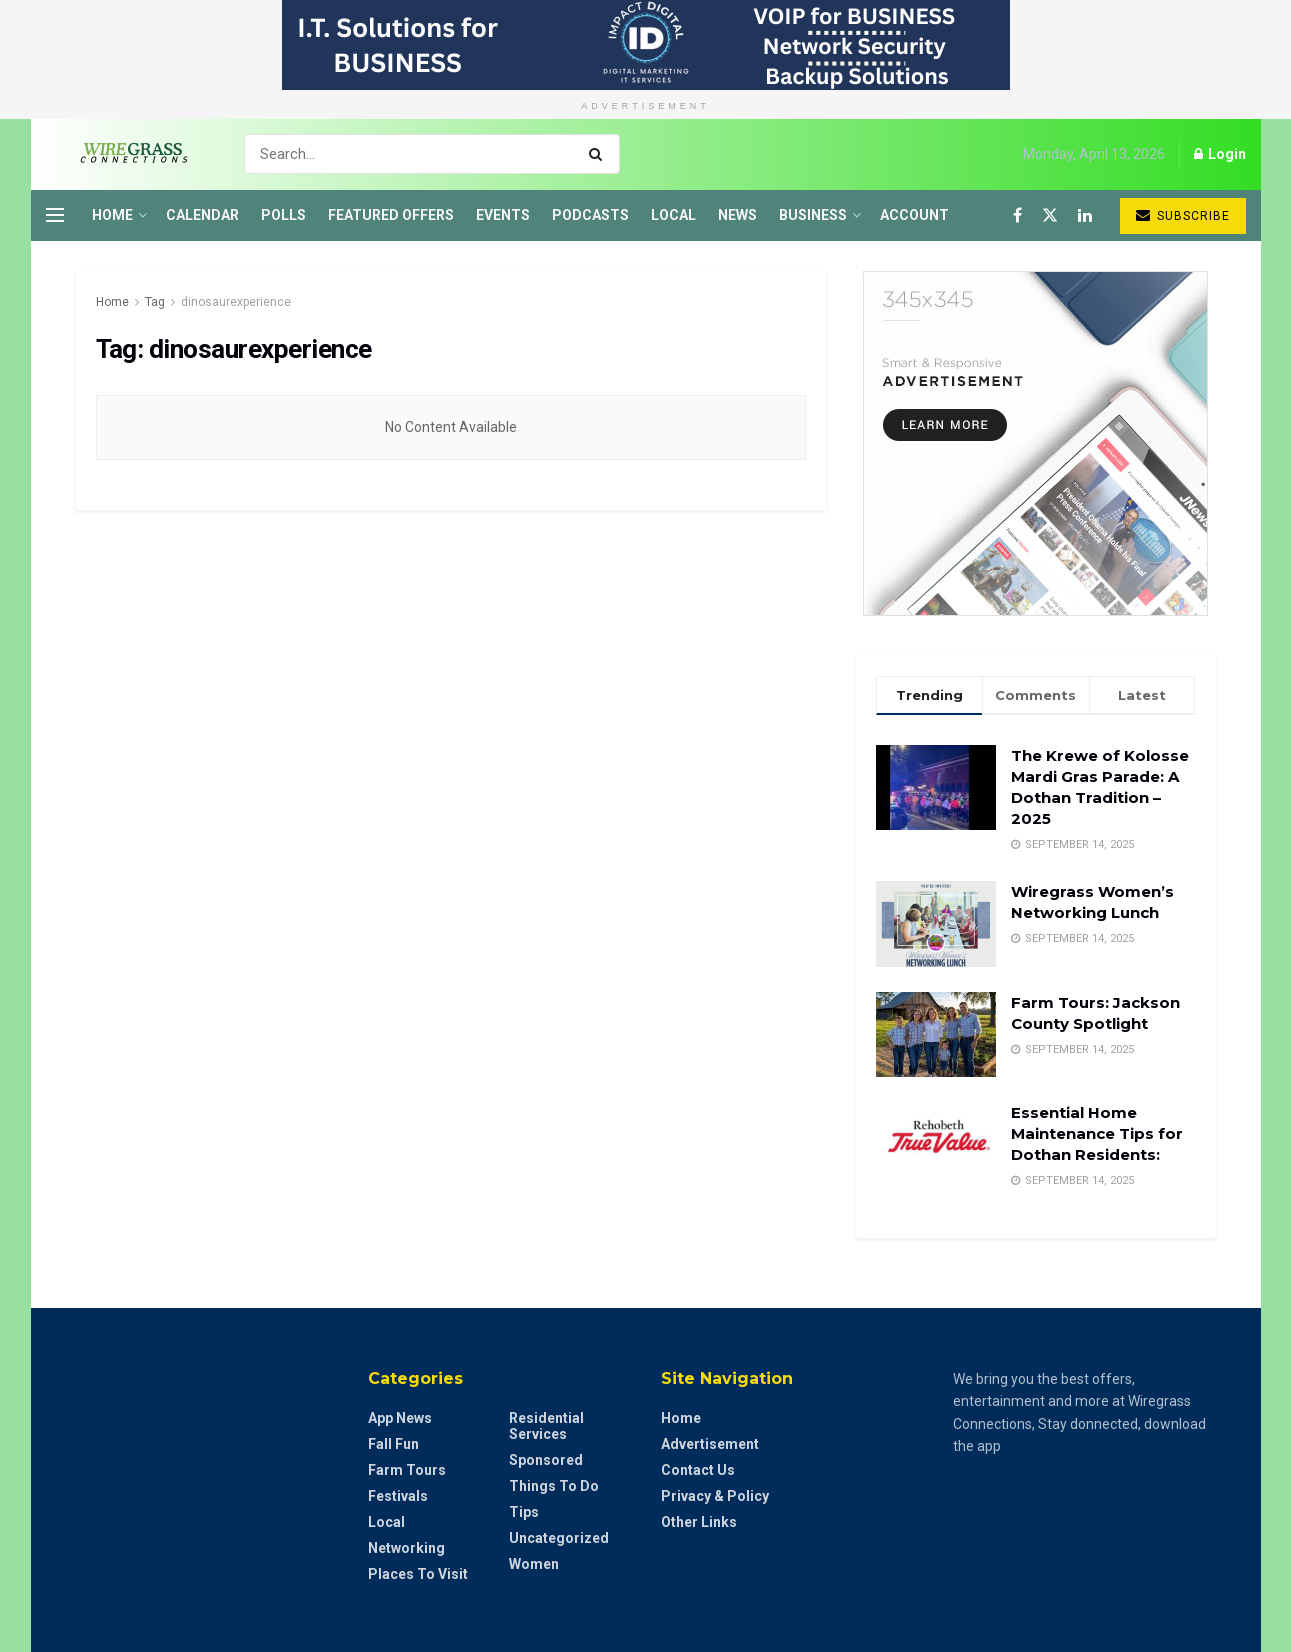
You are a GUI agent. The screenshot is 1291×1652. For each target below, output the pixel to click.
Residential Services (546, 1426)
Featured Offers (391, 215)
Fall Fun (393, 1444)
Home (112, 215)
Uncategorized (559, 1538)
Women (534, 1564)
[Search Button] (599, 154)
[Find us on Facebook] (1017, 215)
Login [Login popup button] (1220, 154)
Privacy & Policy (715, 1496)
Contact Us (698, 1470)
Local (673, 215)
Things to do (554, 1486)
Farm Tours (407, 1470)
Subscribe (1183, 215)
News (737, 215)
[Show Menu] (55, 215)
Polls (283, 215)
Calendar (202, 215)
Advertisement (710, 1444)
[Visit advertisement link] (645, 45)
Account (914, 215)
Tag (155, 302)
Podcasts (590, 215)
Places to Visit (418, 1574)
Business (813, 215)
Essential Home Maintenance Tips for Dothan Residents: (1097, 1133)
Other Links (699, 1522)
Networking (406, 1548)
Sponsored (546, 1460)
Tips (524, 1512)
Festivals (398, 1496)
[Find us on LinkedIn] (1085, 215)
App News (400, 1418)
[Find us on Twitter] (1050, 215)
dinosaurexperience (236, 302)
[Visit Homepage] (127, 154)
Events (503, 215)
